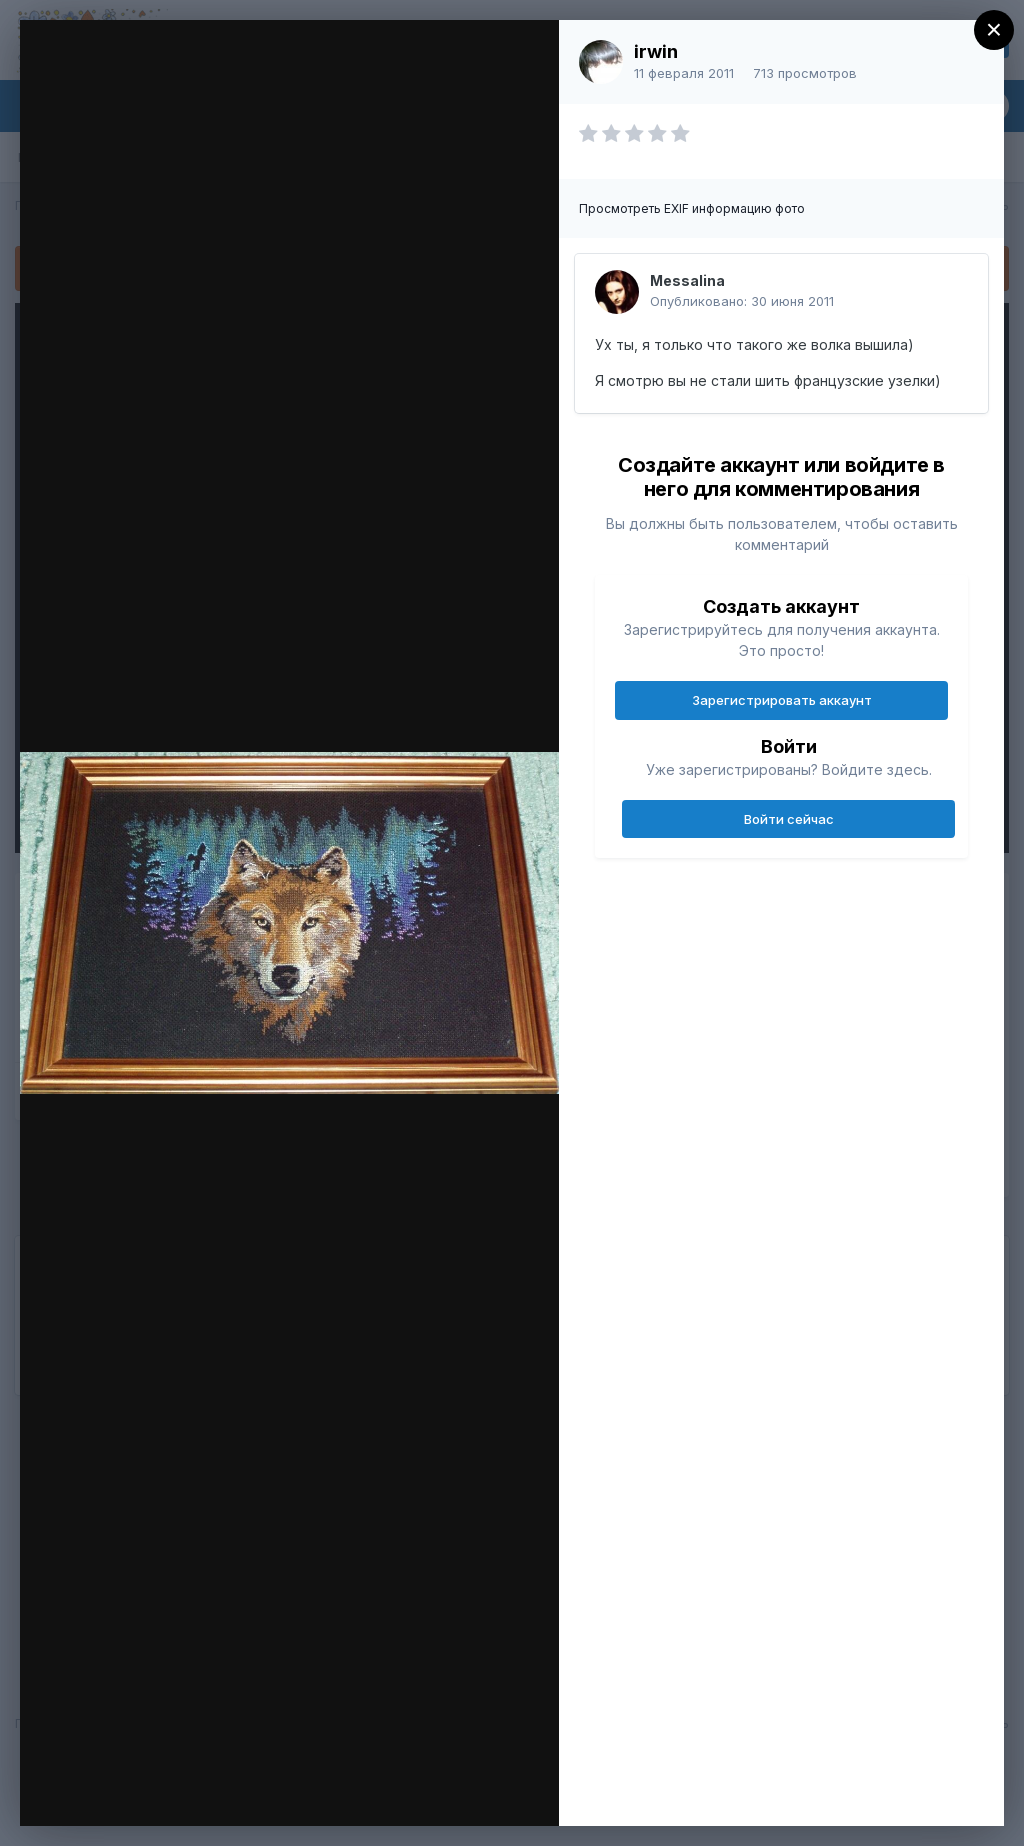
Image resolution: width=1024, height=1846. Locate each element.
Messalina (687, 280)
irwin (656, 51)
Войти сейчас (789, 819)
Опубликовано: (742, 301)
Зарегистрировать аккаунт (782, 700)
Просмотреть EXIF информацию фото (692, 208)
